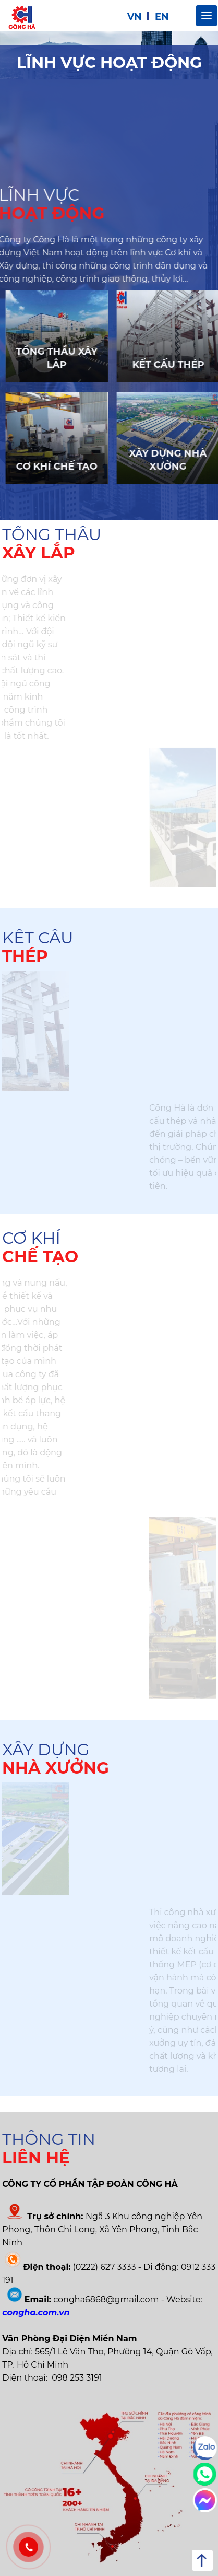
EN (162, 16)
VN (134, 16)
